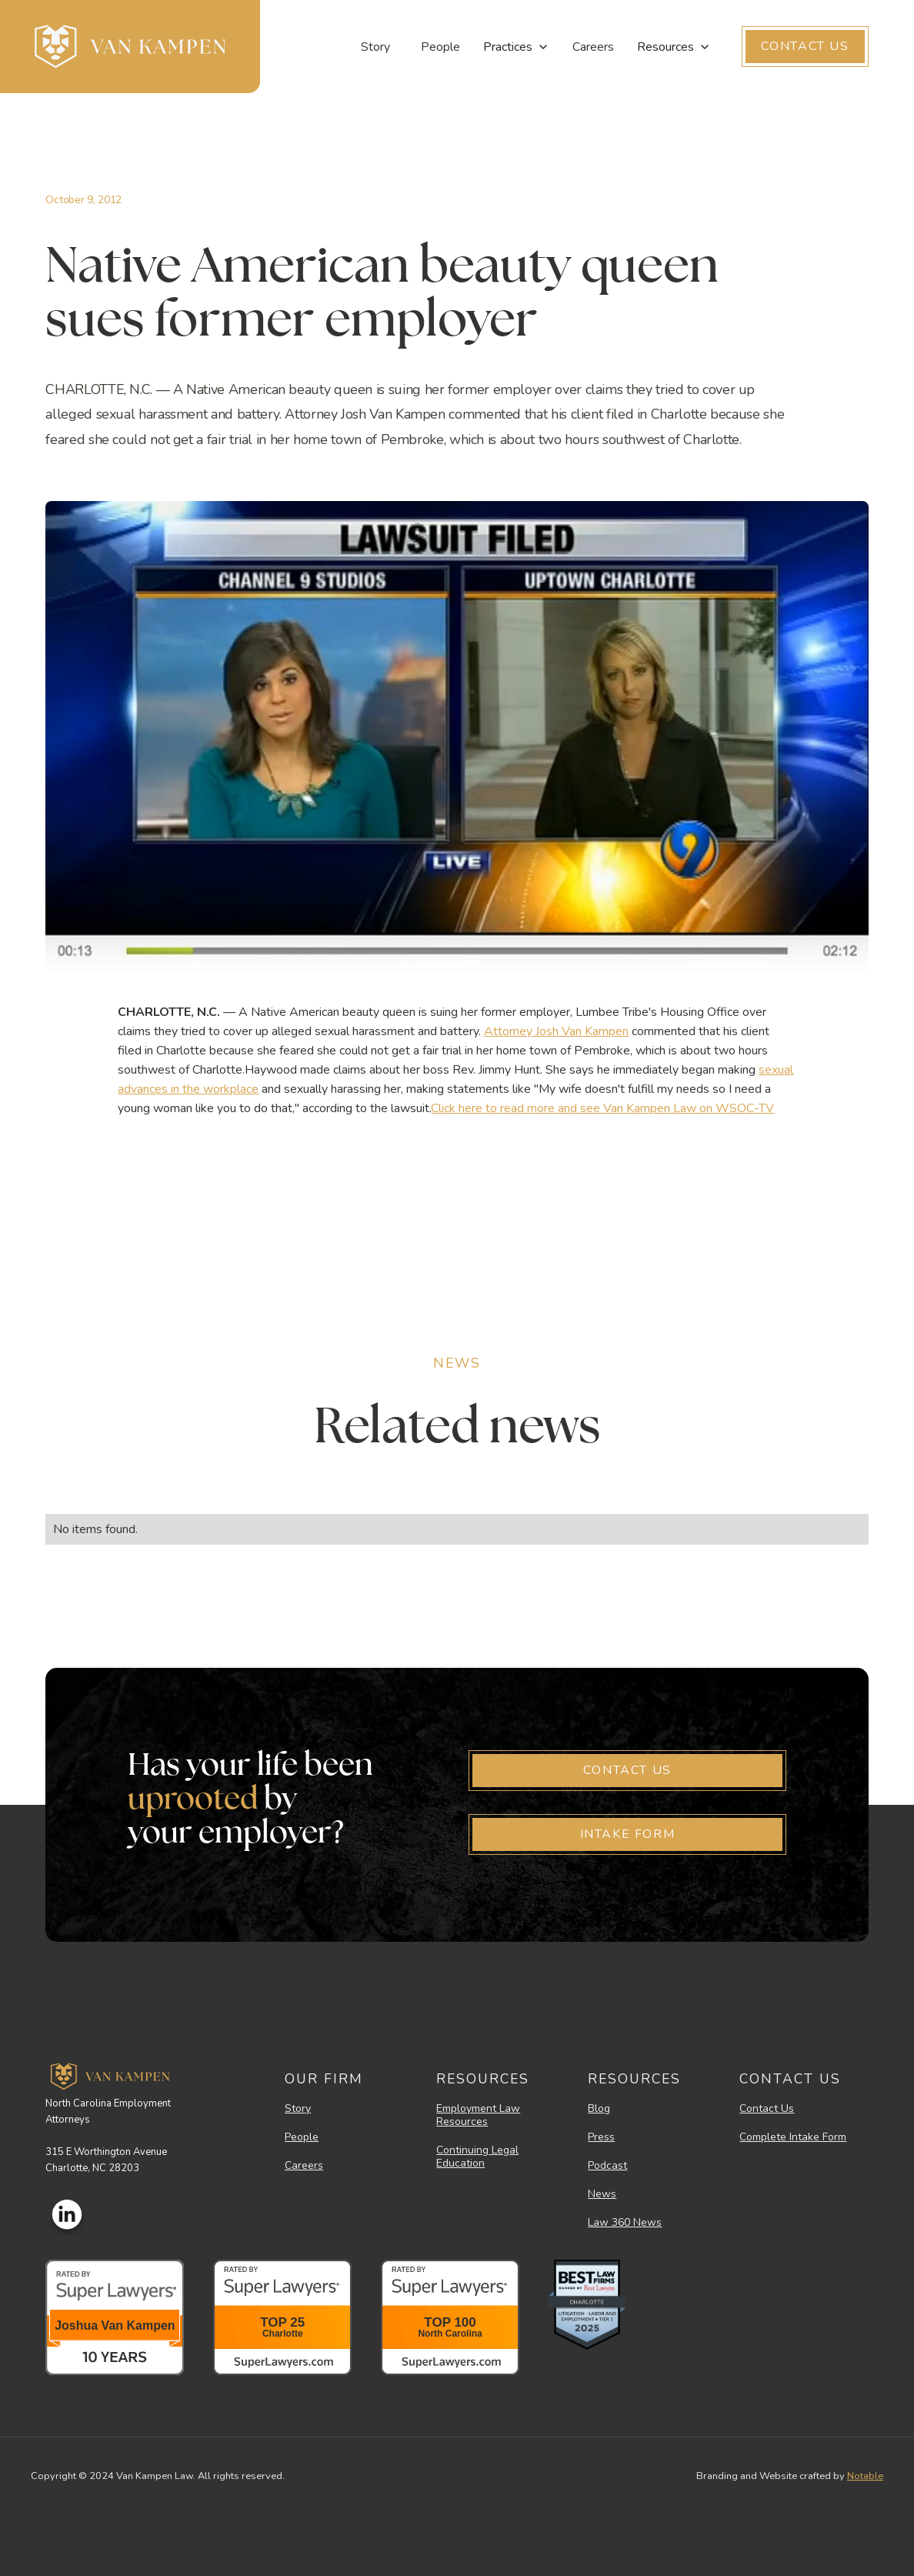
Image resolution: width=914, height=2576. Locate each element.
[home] (130, 46)
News (602, 2194)
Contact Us (766, 2109)
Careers (593, 46)
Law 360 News (625, 2223)
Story (375, 46)
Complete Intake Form (792, 2137)
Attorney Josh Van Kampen (556, 1031)
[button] (516, 47)
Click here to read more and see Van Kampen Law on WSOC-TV (602, 1108)
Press (601, 2137)
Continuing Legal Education (477, 2157)
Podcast (607, 2166)
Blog (599, 2109)
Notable (865, 2476)
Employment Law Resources (478, 2116)
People (440, 46)
